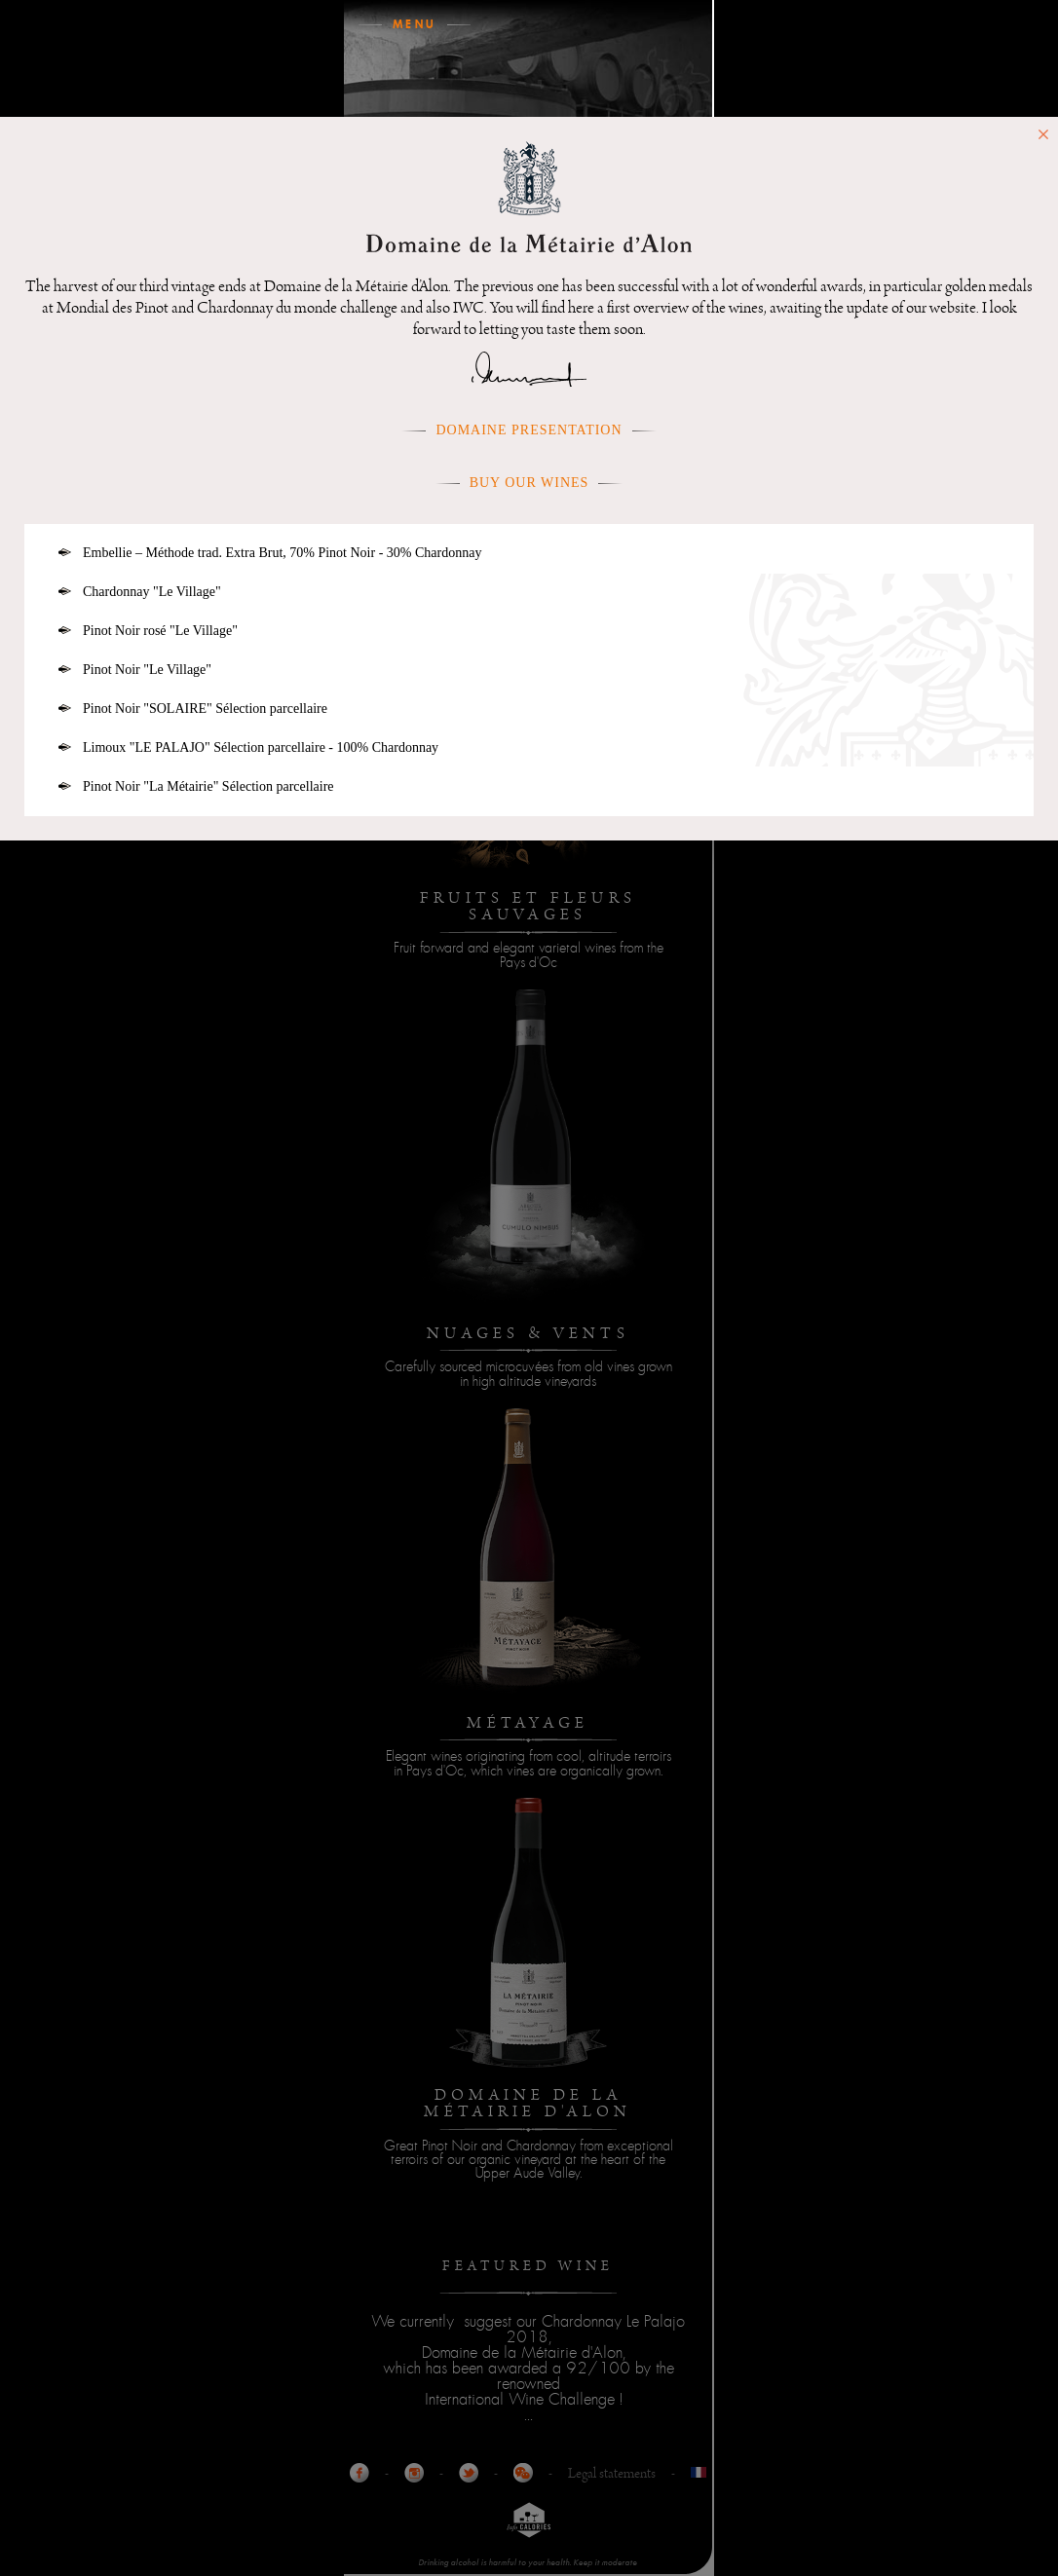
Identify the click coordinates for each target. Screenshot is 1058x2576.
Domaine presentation (528, 430)
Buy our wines (529, 482)
